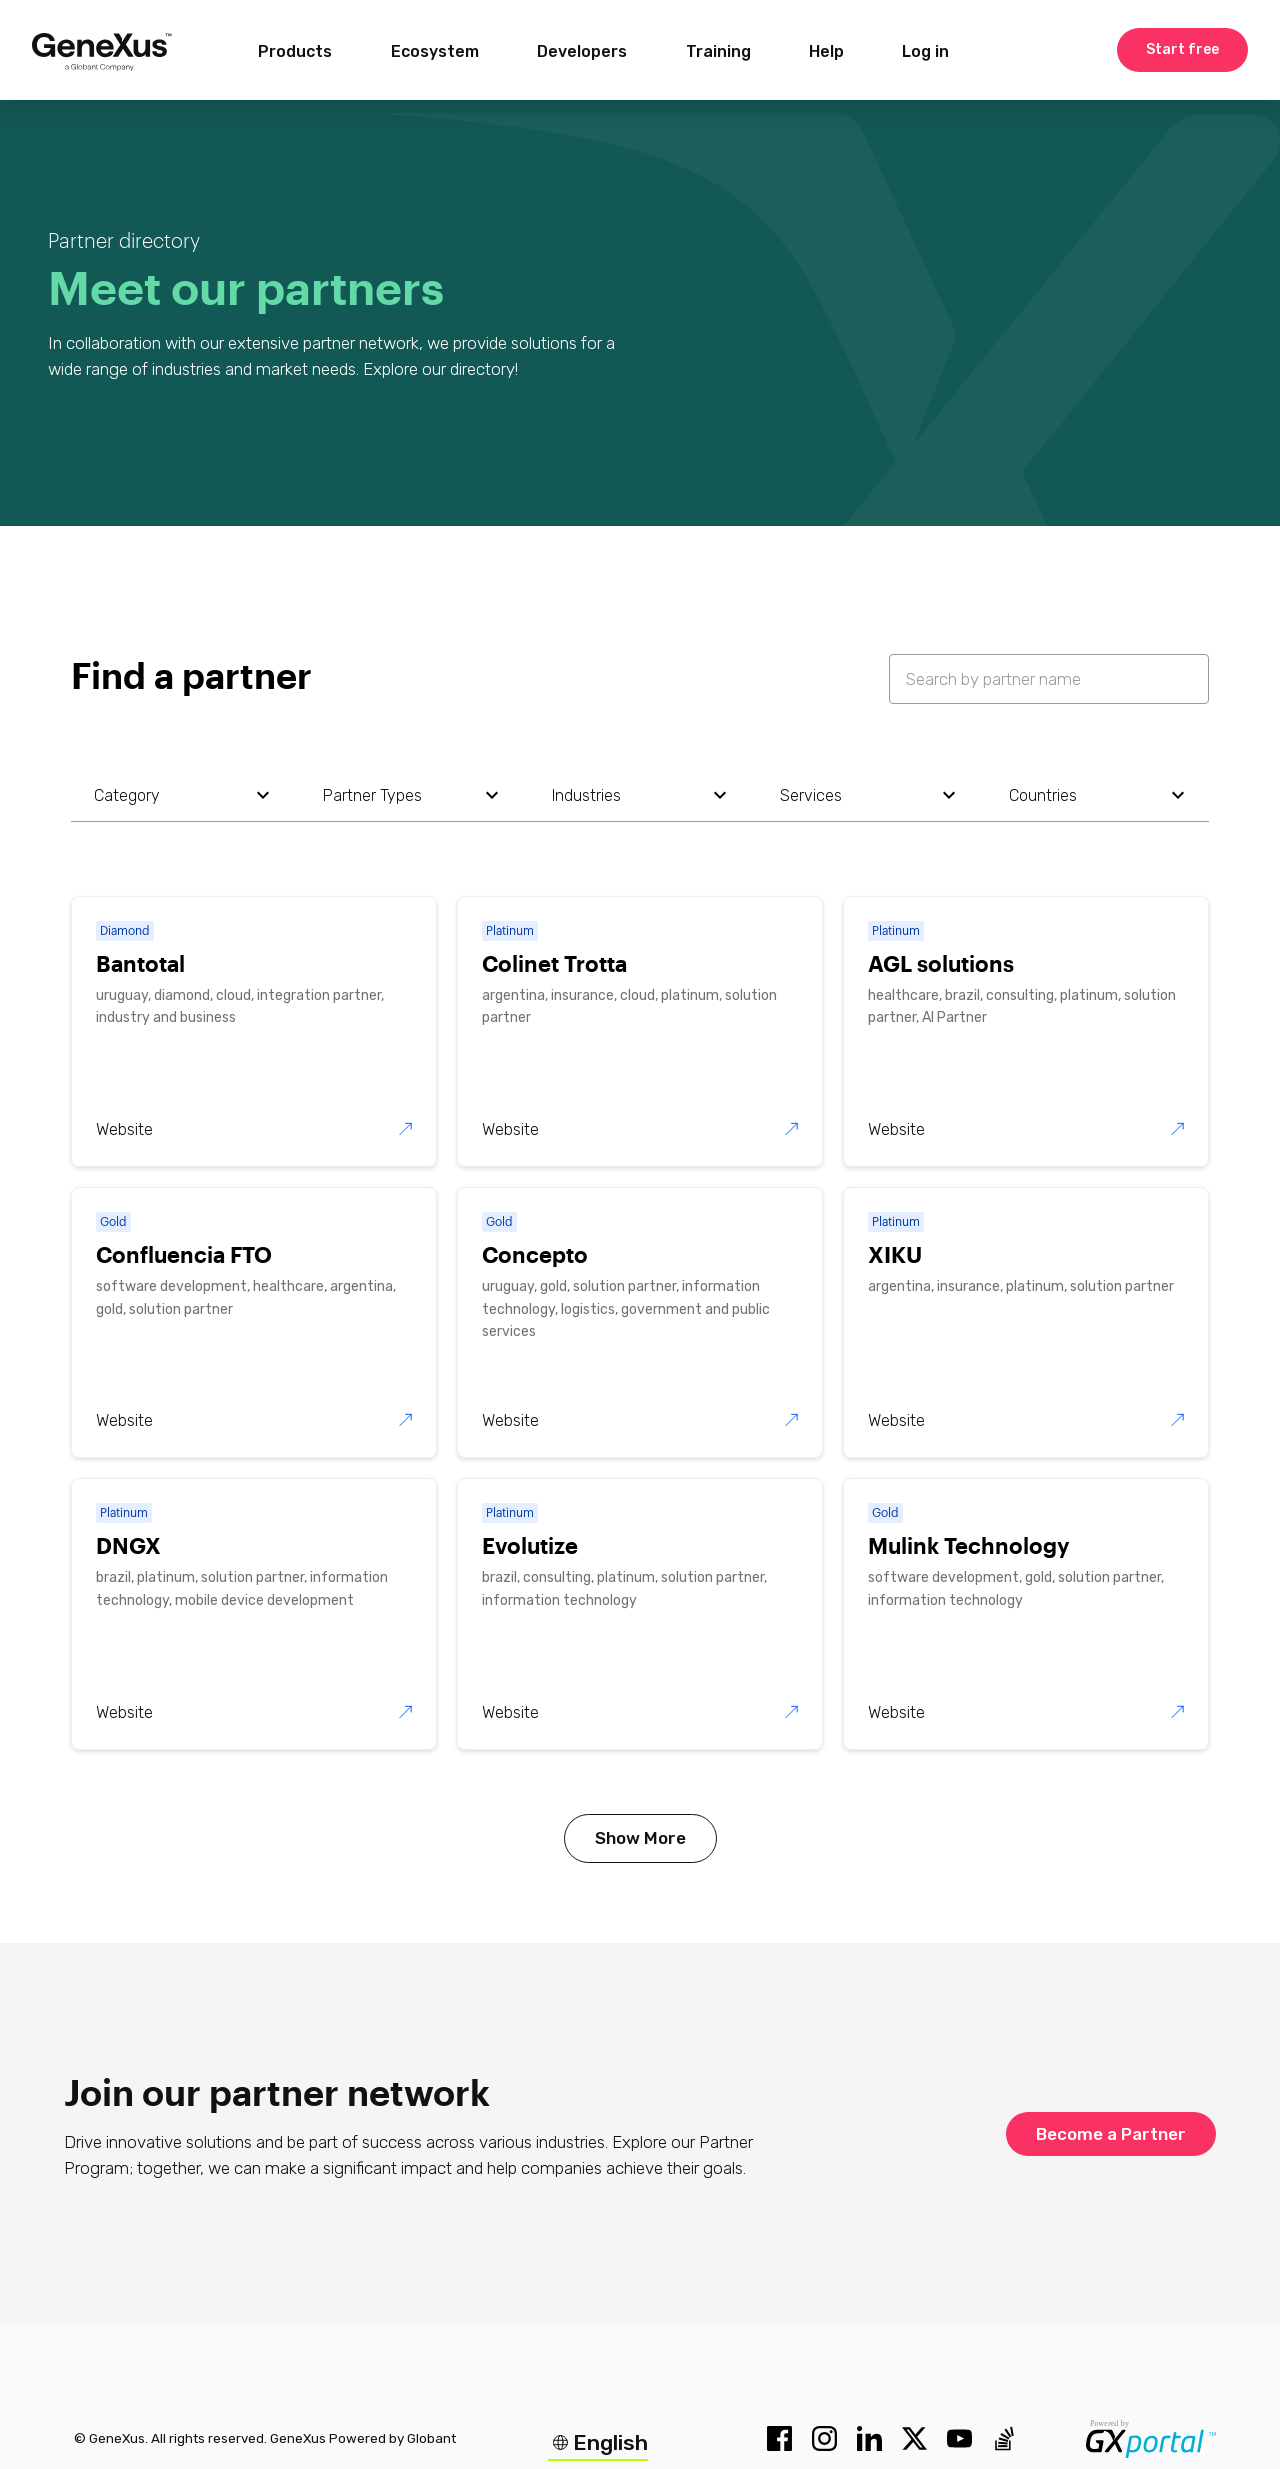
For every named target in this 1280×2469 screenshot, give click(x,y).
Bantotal (140, 963)
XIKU (895, 1254)
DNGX (128, 1545)
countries (1043, 795)
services (811, 795)
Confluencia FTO (184, 1254)
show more (640, 1838)
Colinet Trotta (554, 963)
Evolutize (530, 1545)
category (127, 795)
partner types (372, 795)
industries (586, 795)
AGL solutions (941, 963)
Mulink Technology (968, 1545)
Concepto (535, 1254)
